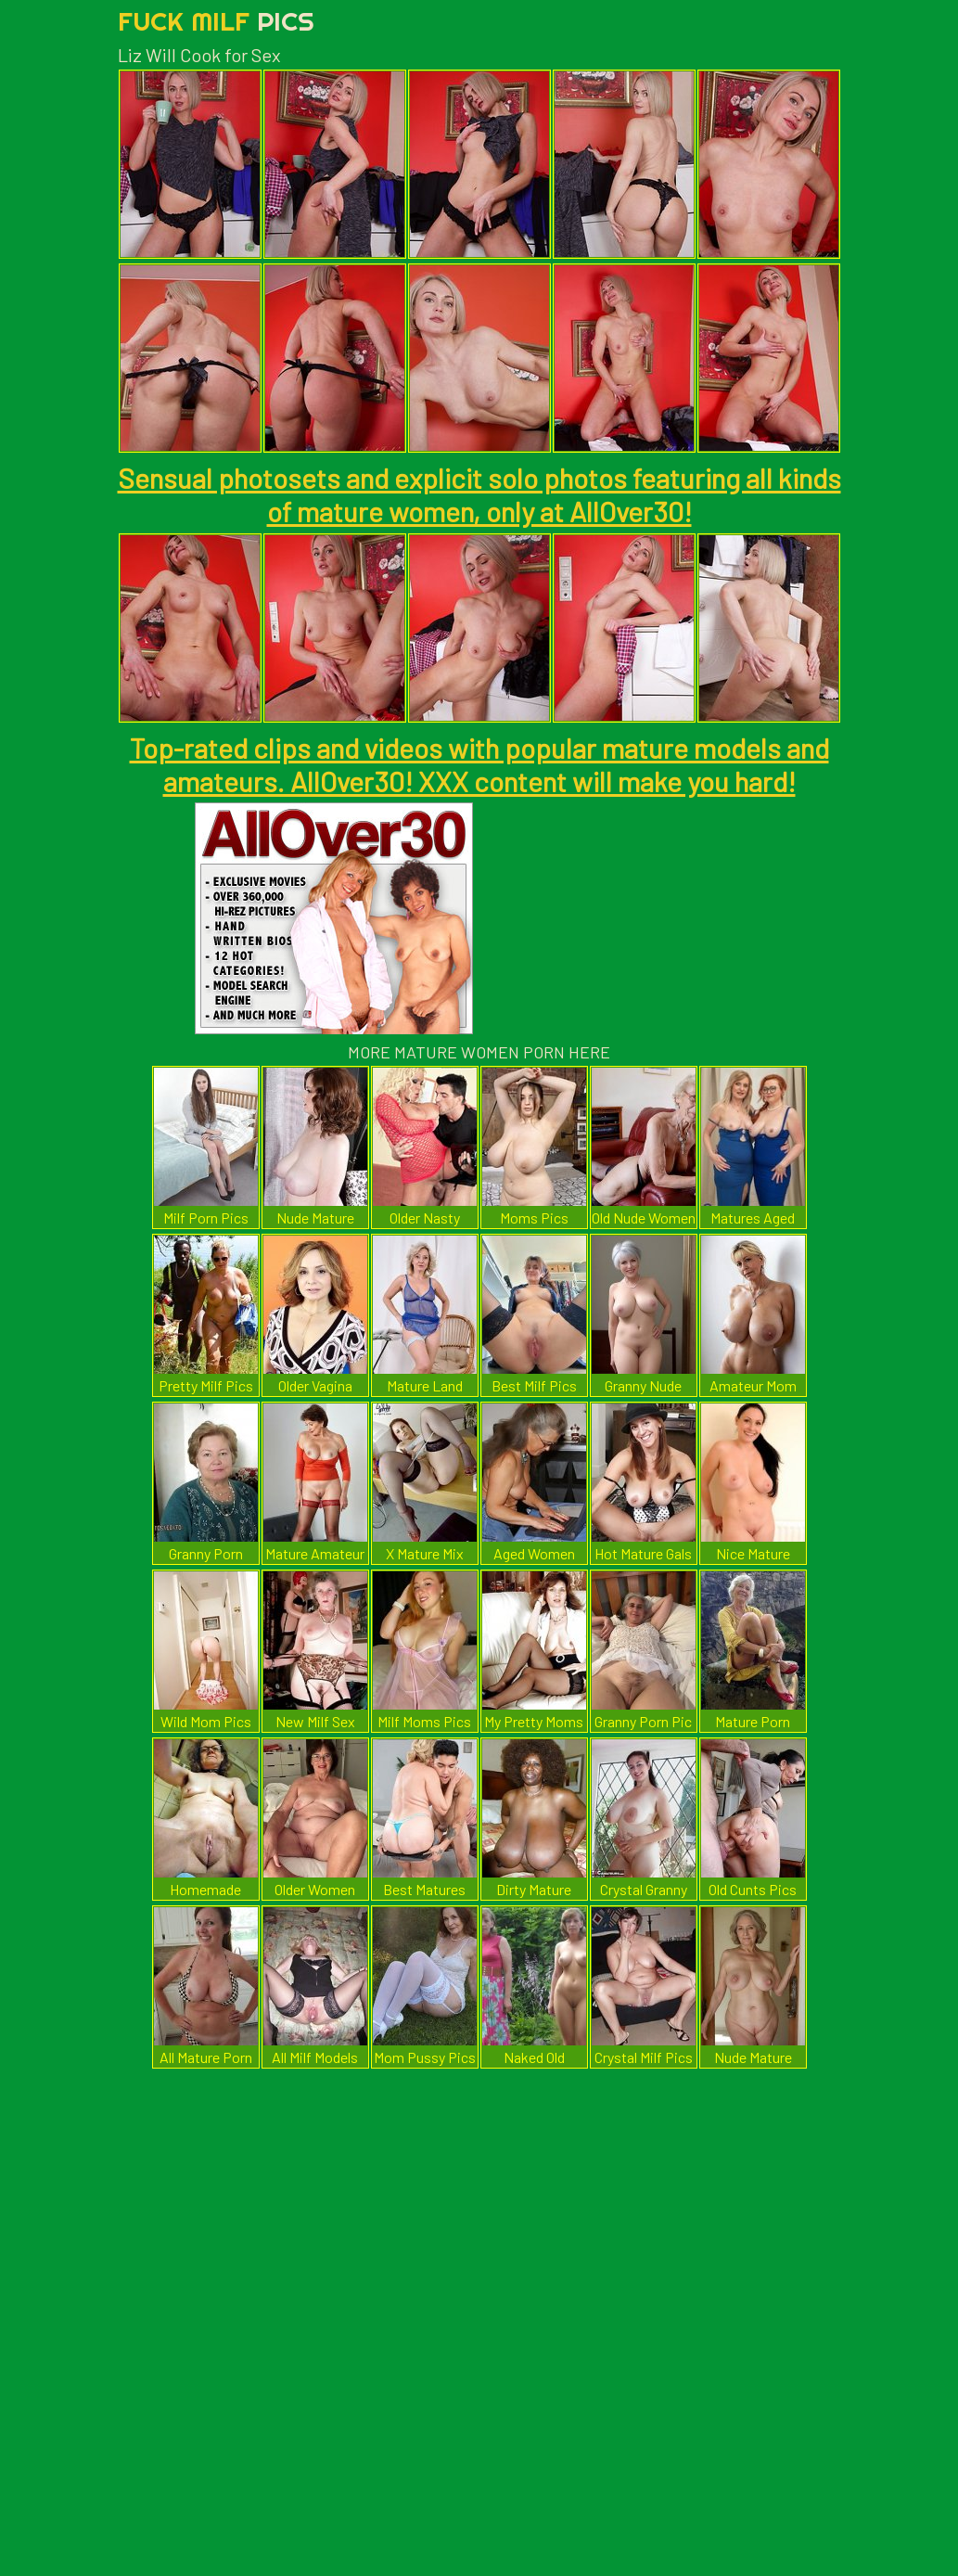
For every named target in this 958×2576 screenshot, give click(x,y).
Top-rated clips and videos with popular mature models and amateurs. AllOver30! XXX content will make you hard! (479, 764)
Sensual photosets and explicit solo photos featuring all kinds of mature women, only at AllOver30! (479, 494)
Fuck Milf (216, 21)
